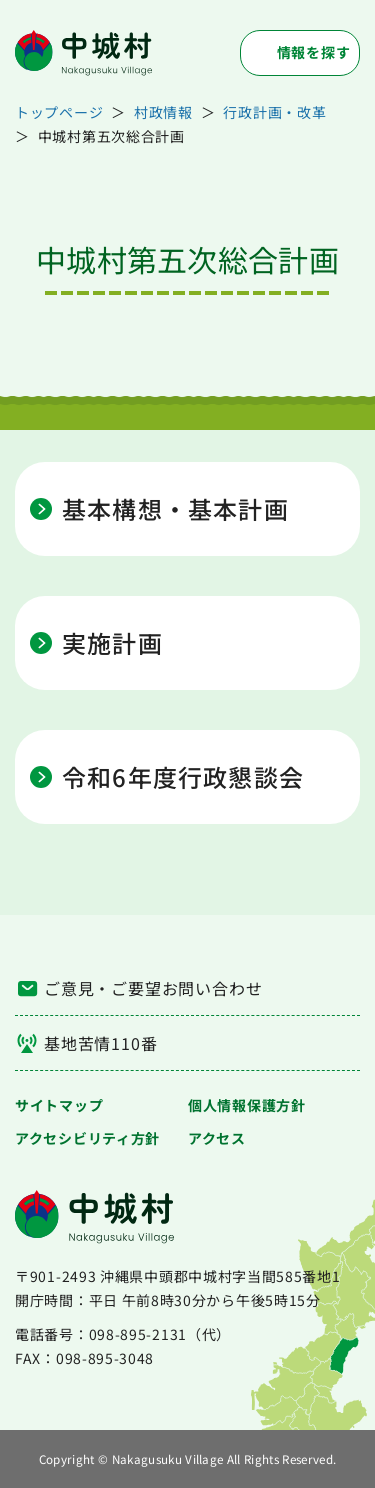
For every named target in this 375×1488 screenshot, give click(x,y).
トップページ (59, 112)
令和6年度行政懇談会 (183, 777)
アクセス (217, 1138)
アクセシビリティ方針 (87, 1138)
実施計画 (112, 643)
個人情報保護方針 (247, 1105)
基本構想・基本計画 (175, 509)
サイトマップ (59, 1105)
